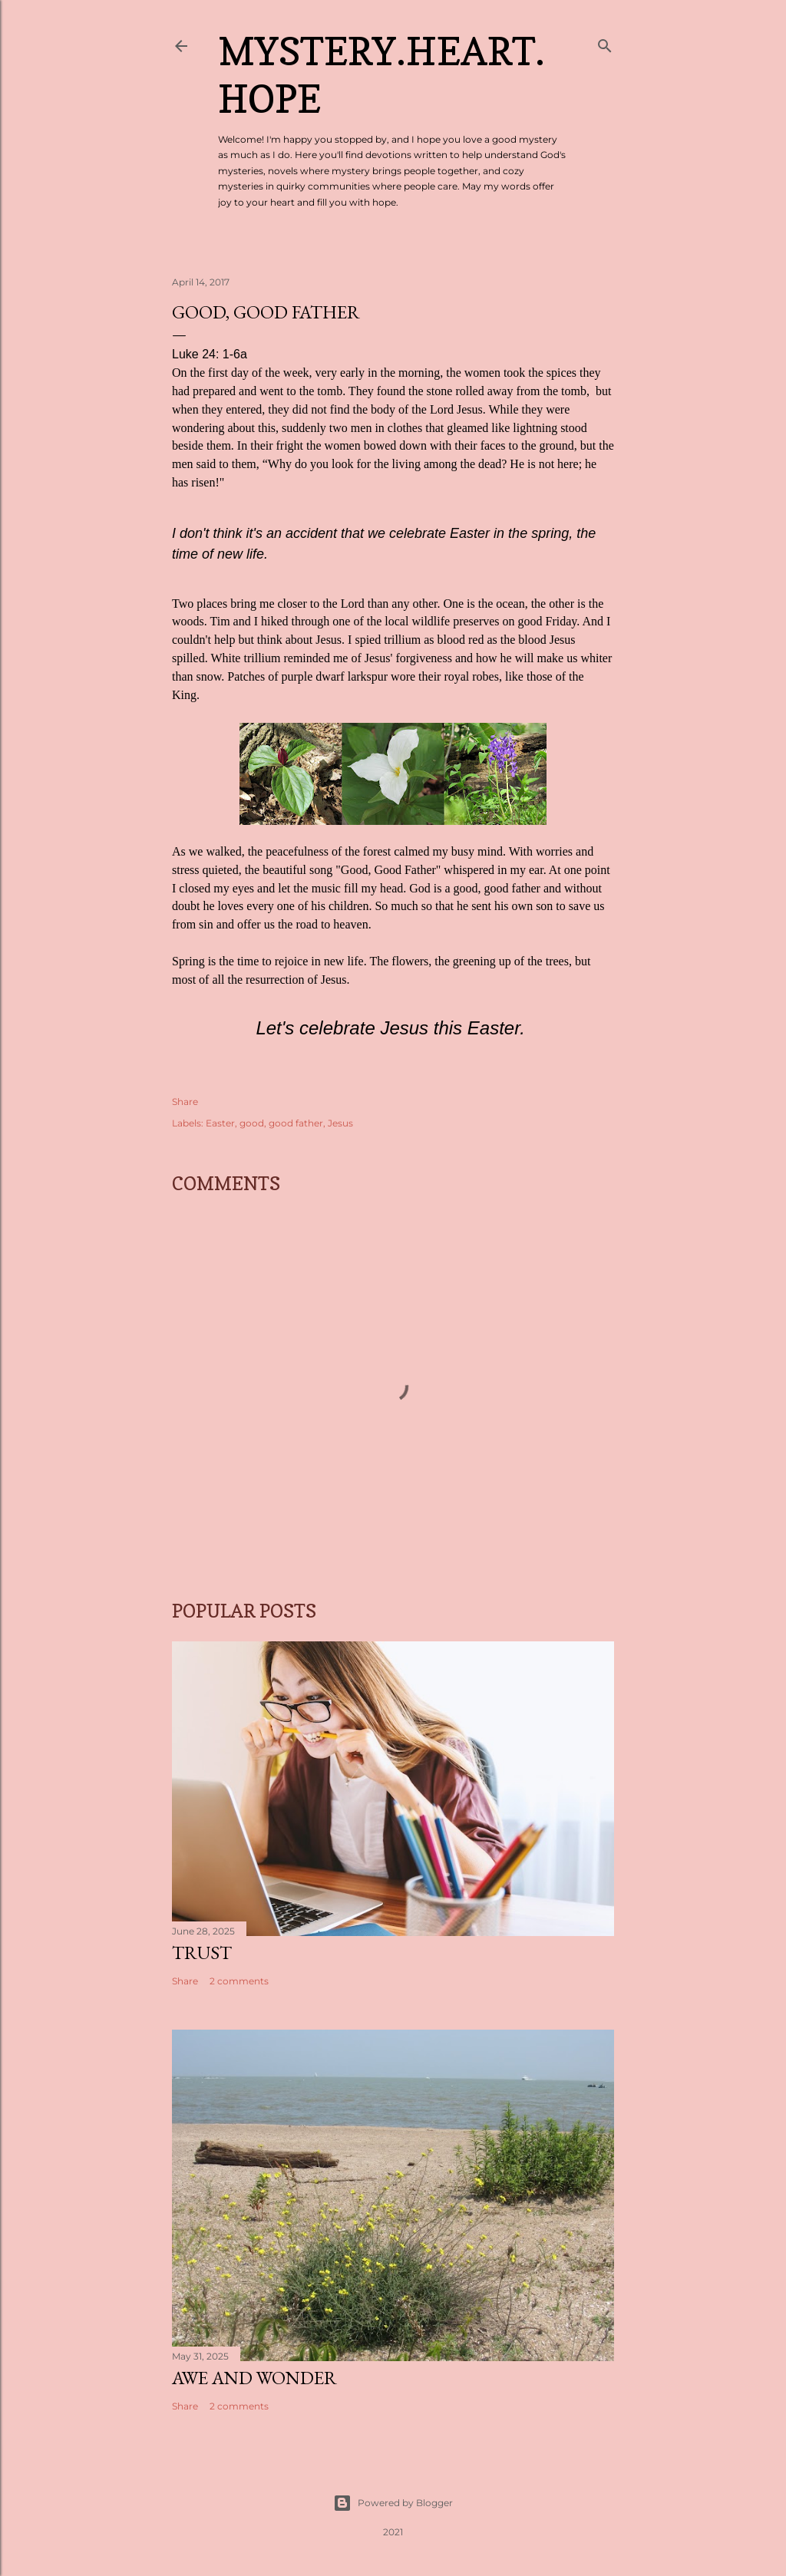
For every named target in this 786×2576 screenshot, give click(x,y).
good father (296, 1123)
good (251, 1123)
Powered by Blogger (393, 2503)
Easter (220, 1123)
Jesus (340, 1123)
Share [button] (185, 1101)
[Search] (605, 43)
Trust (202, 1952)
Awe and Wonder (254, 2378)
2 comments (239, 1981)
